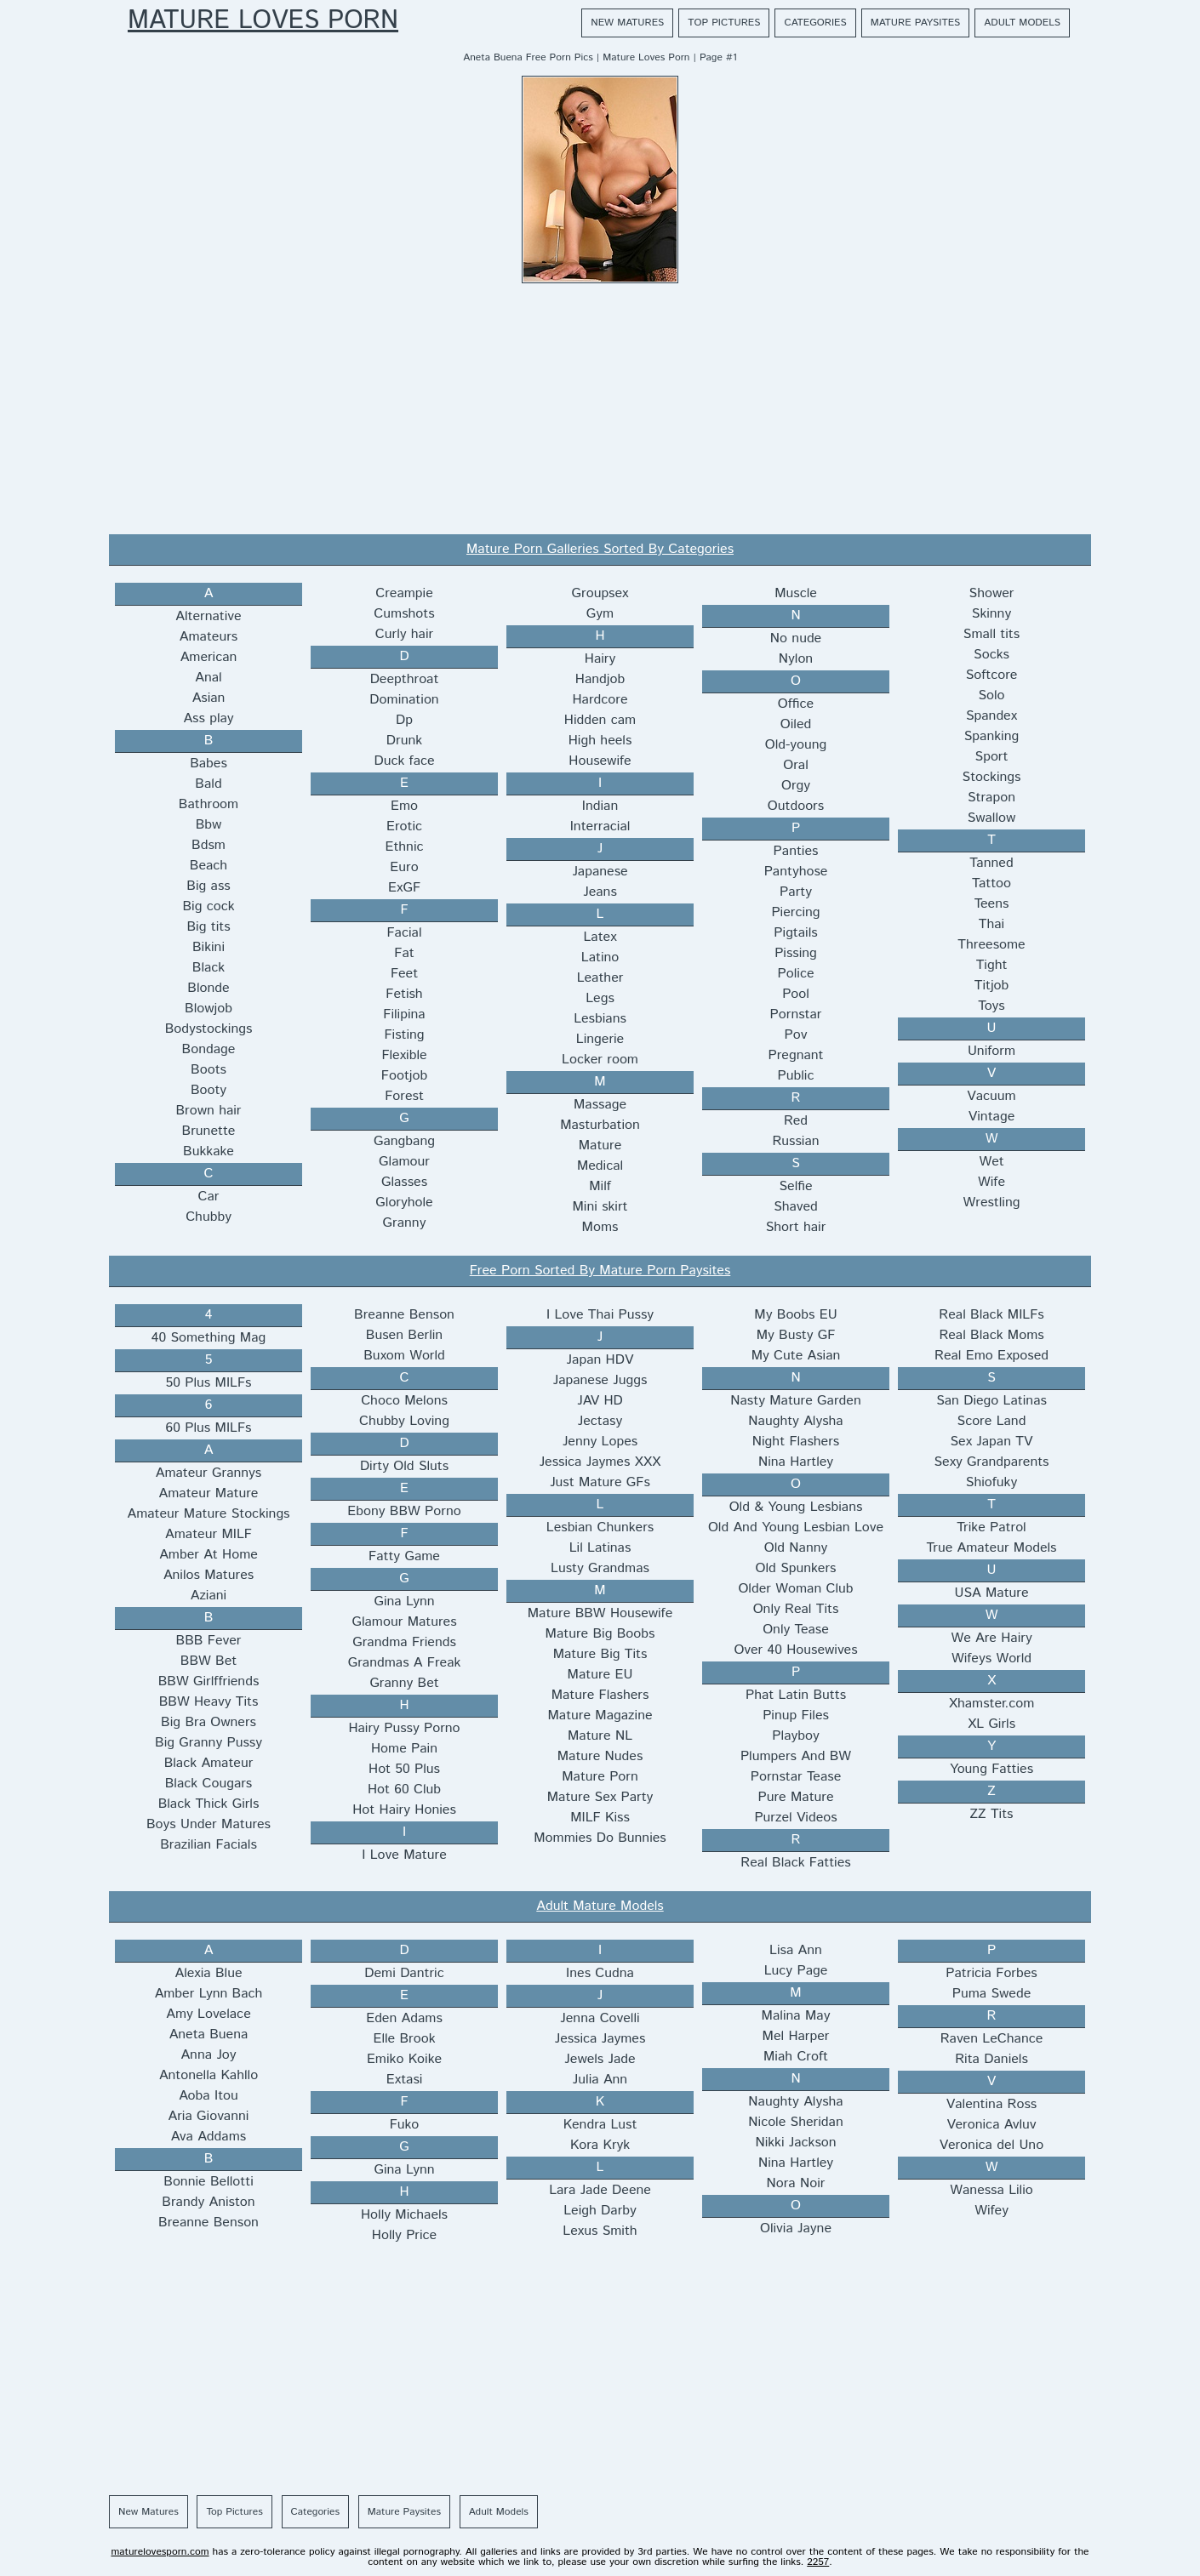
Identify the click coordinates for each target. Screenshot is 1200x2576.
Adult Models (1022, 22)
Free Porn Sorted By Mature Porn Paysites (600, 1270)
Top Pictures (724, 22)
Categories (815, 22)
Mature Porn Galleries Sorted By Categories (600, 549)
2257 (818, 2562)
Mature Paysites (916, 22)
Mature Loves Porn (263, 21)
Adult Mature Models (599, 1906)
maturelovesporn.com (160, 2552)
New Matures (627, 22)
